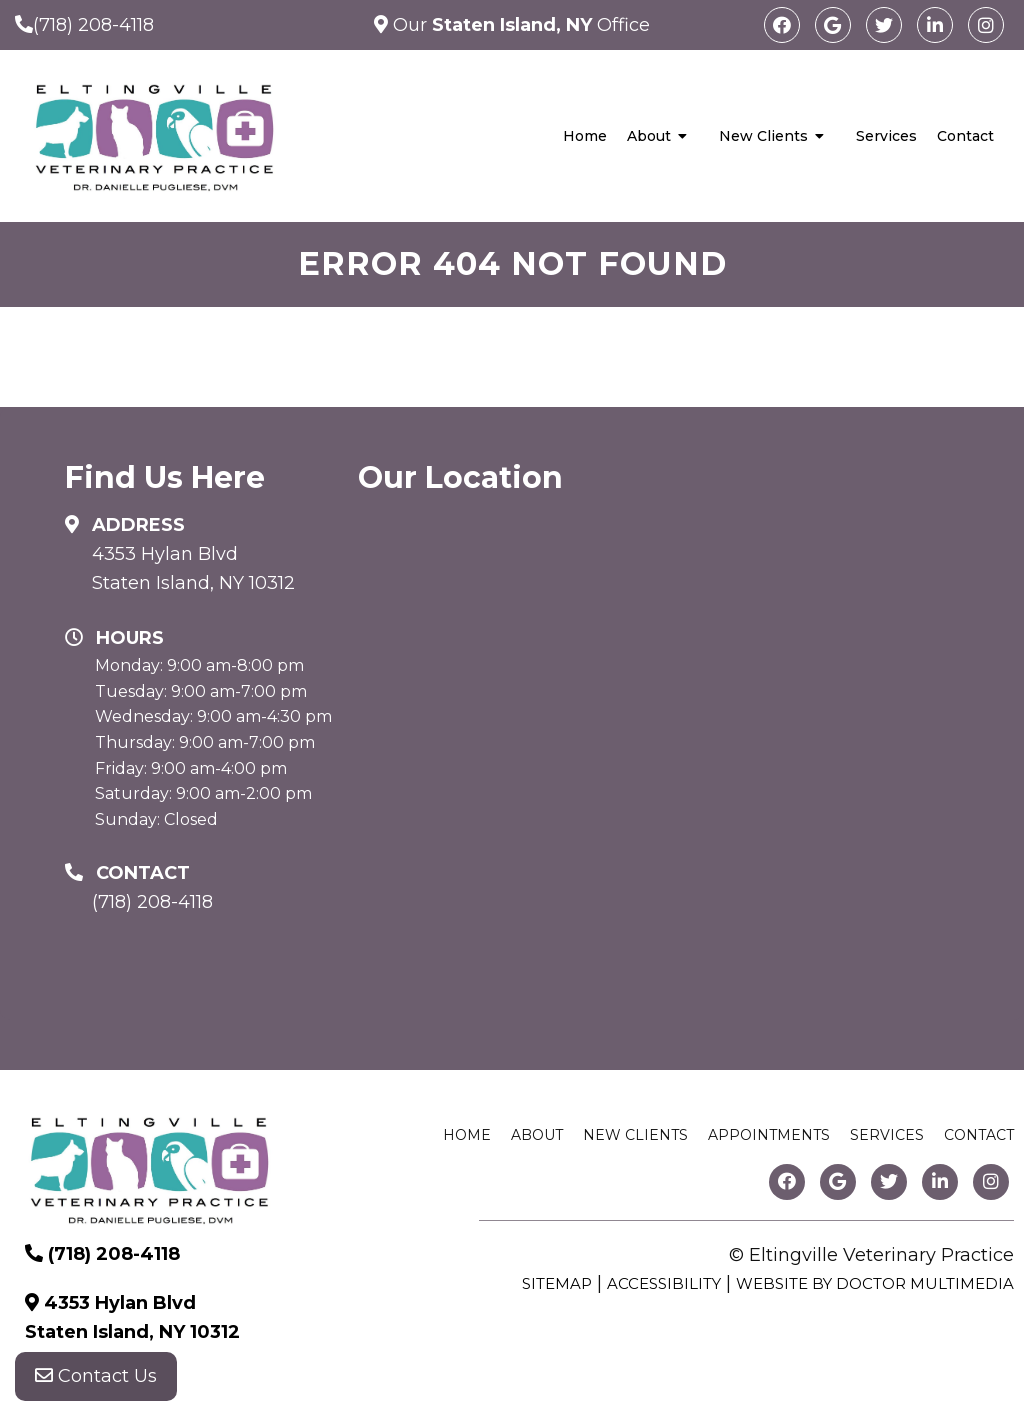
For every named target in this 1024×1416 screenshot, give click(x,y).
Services (886, 136)
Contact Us (96, 1376)
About (649, 136)
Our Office (519, 25)
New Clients (763, 136)
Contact (965, 136)
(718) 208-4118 (93, 25)
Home (585, 136)
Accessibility (664, 1283)
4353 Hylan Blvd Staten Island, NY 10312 (193, 568)
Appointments (769, 1135)
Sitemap (557, 1283)
